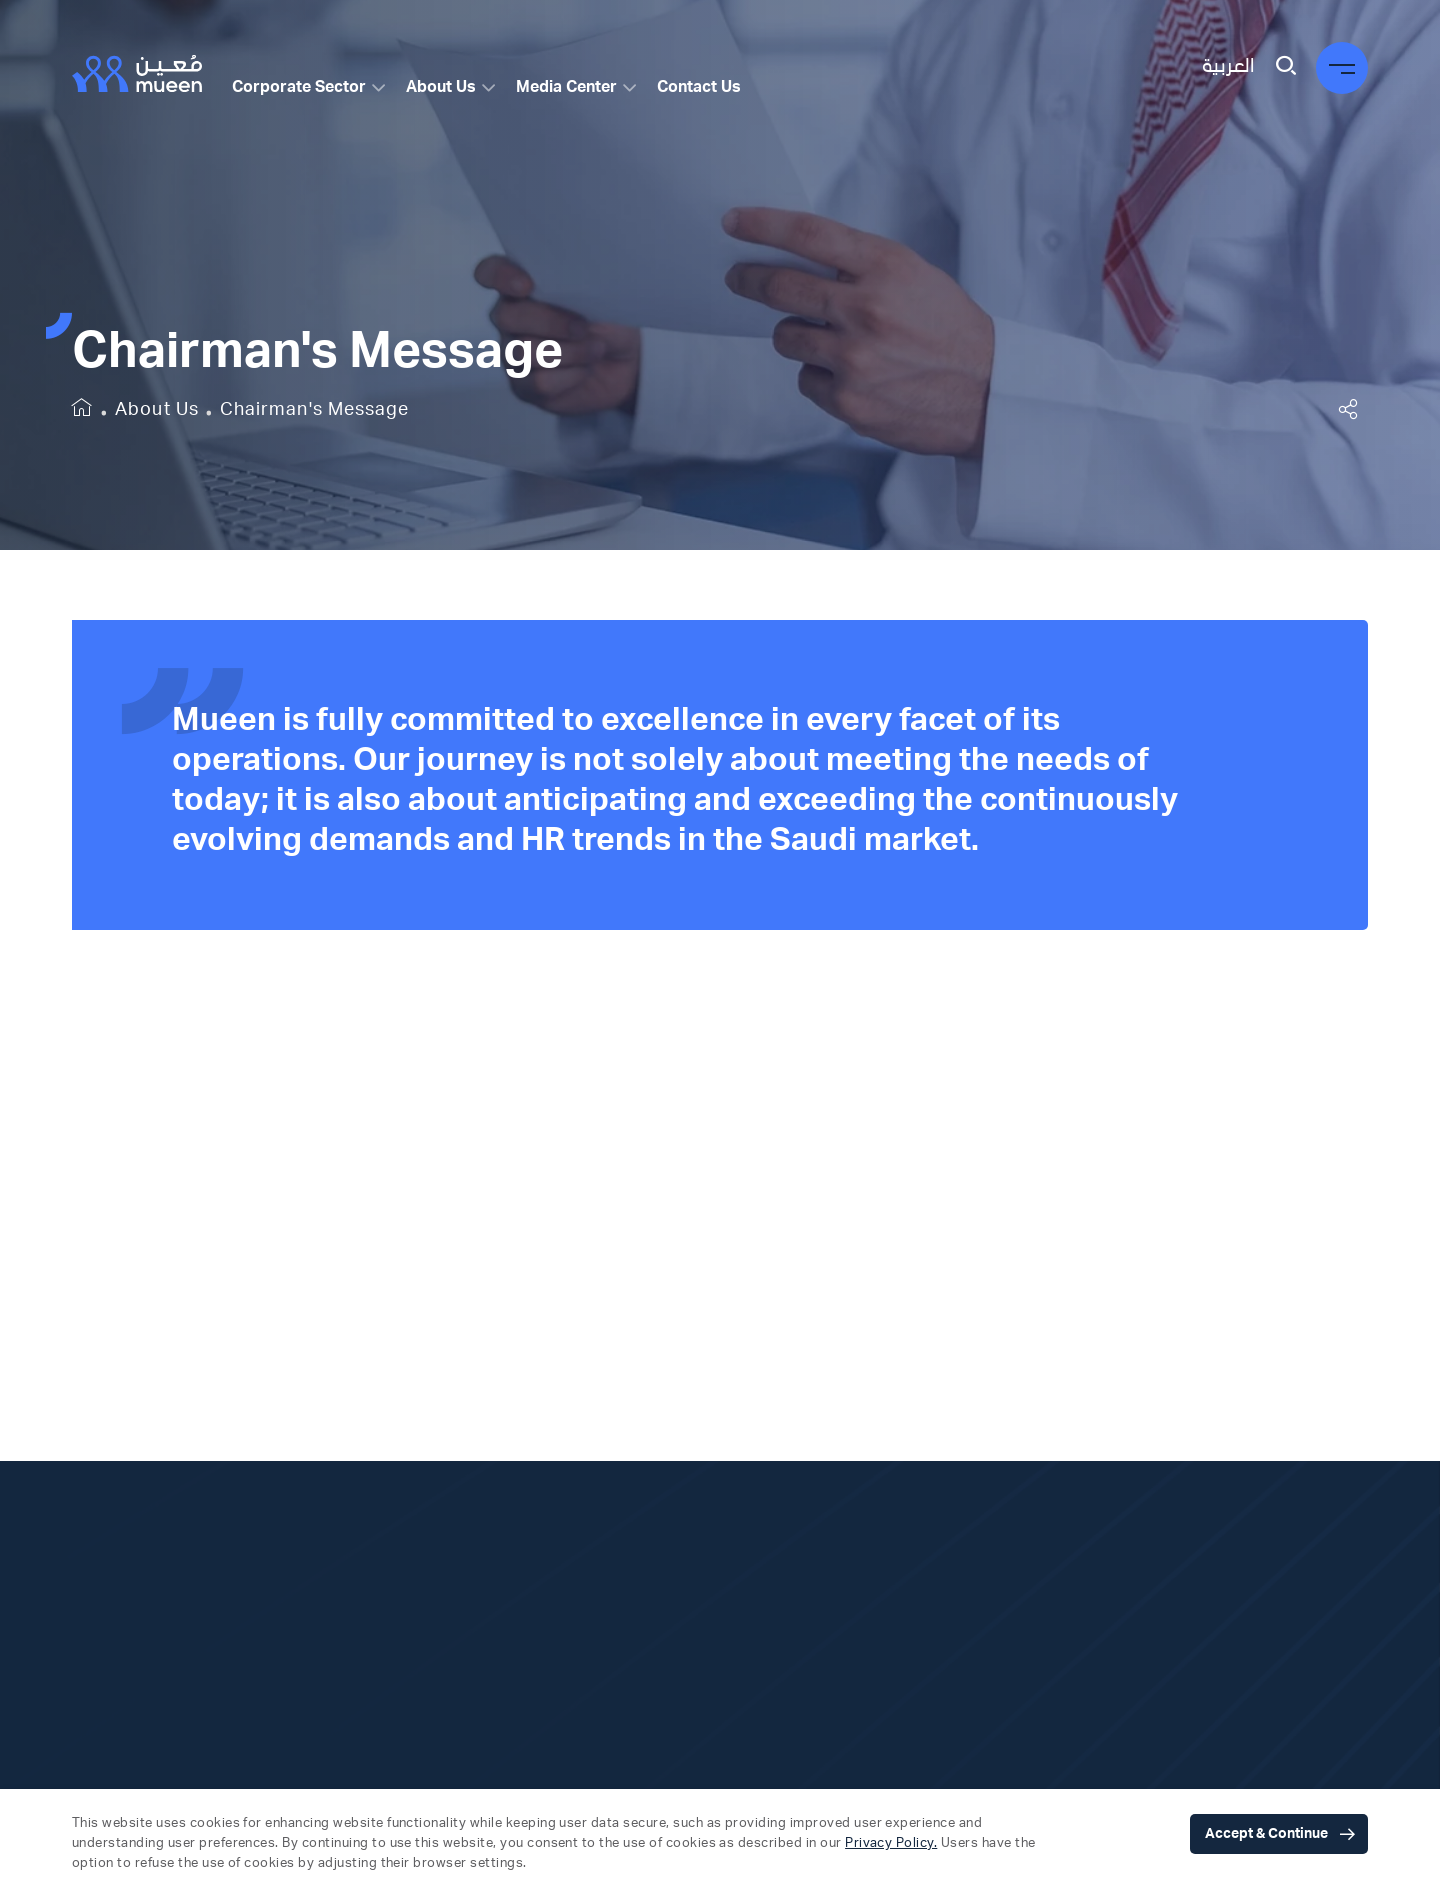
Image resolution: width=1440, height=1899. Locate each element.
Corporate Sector (299, 87)
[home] (83, 410)
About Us (441, 87)
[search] (1286, 68)
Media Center (566, 87)
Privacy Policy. (891, 1843)
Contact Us (699, 87)
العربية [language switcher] (1228, 66)
